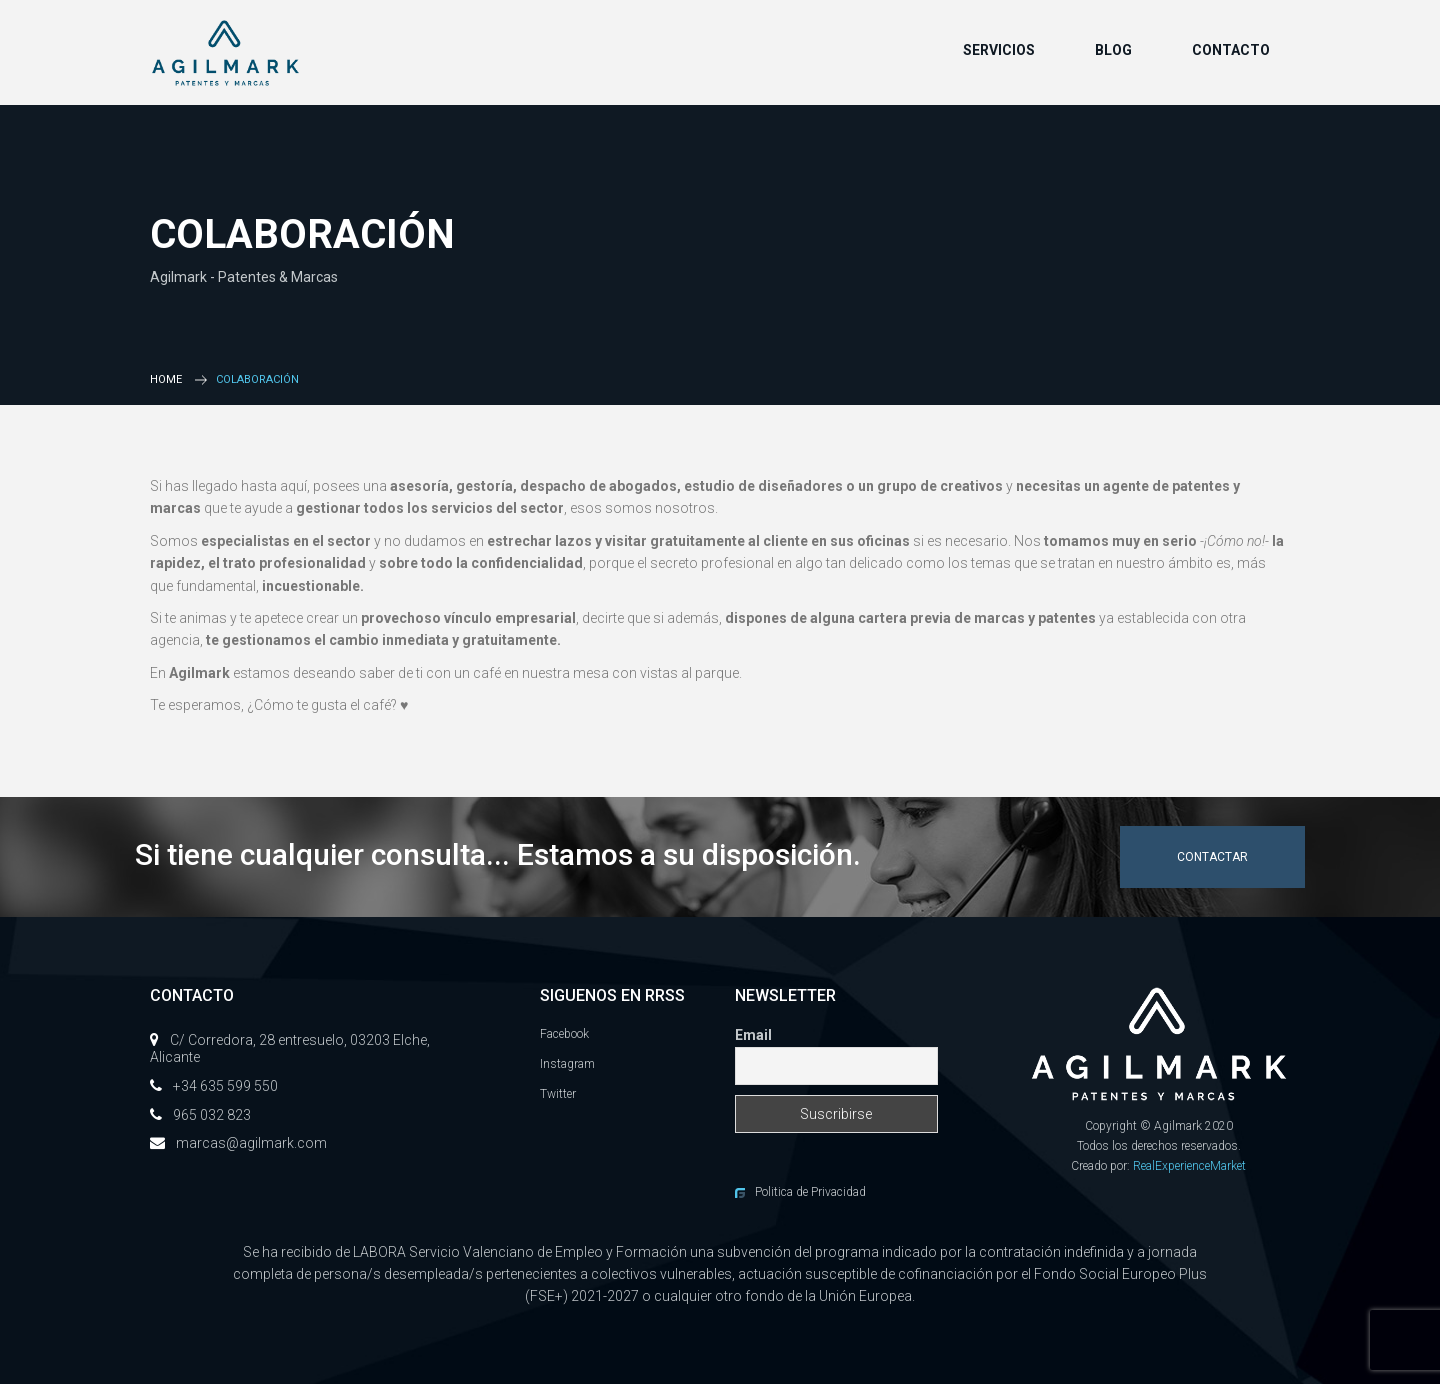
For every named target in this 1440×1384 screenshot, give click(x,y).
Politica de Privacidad (810, 1192)
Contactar (1212, 857)
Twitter (558, 1094)
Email (753, 1035)
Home (166, 379)
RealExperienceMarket (1189, 1166)
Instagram (567, 1064)
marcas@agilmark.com (251, 1143)
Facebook (564, 1034)
